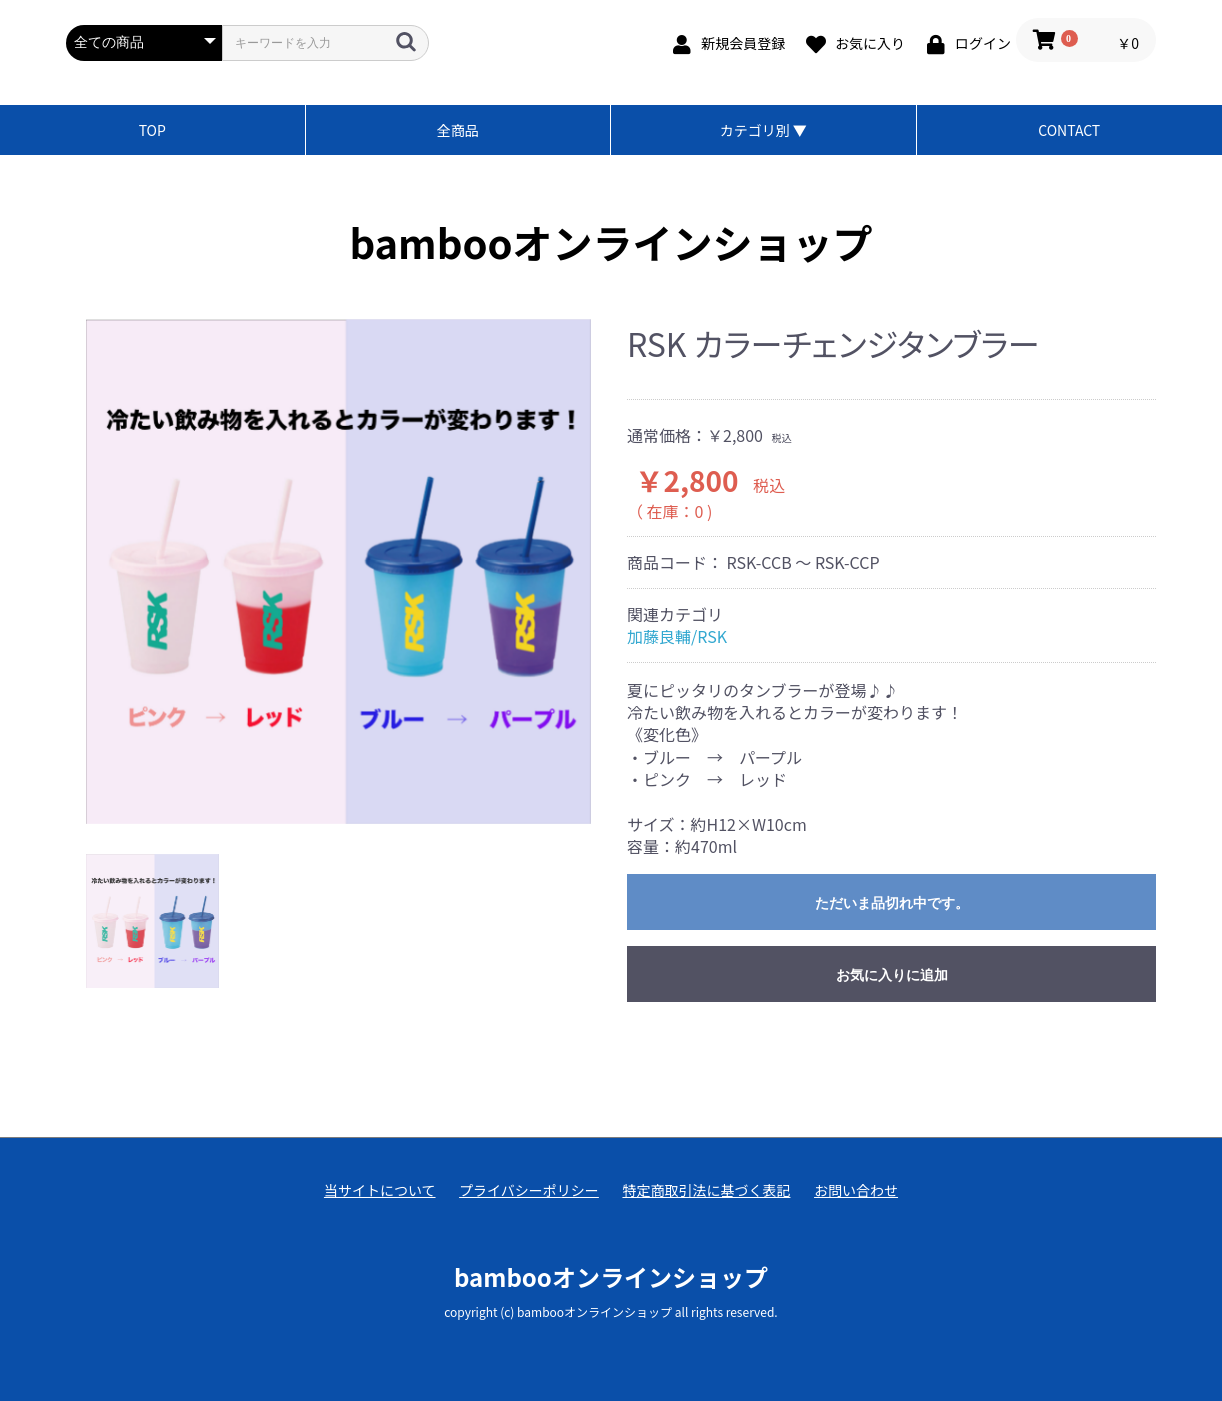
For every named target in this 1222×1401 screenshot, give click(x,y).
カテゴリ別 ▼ (763, 130)
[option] (338, 571)
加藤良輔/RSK (677, 636)
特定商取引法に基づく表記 (706, 1190)
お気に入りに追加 (892, 975)
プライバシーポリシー (529, 1190)
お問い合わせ (856, 1190)
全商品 (458, 130)
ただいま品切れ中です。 (892, 903)
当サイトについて (380, 1190)
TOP (152, 130)
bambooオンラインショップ (611, 242)
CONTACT (1069, 130)
